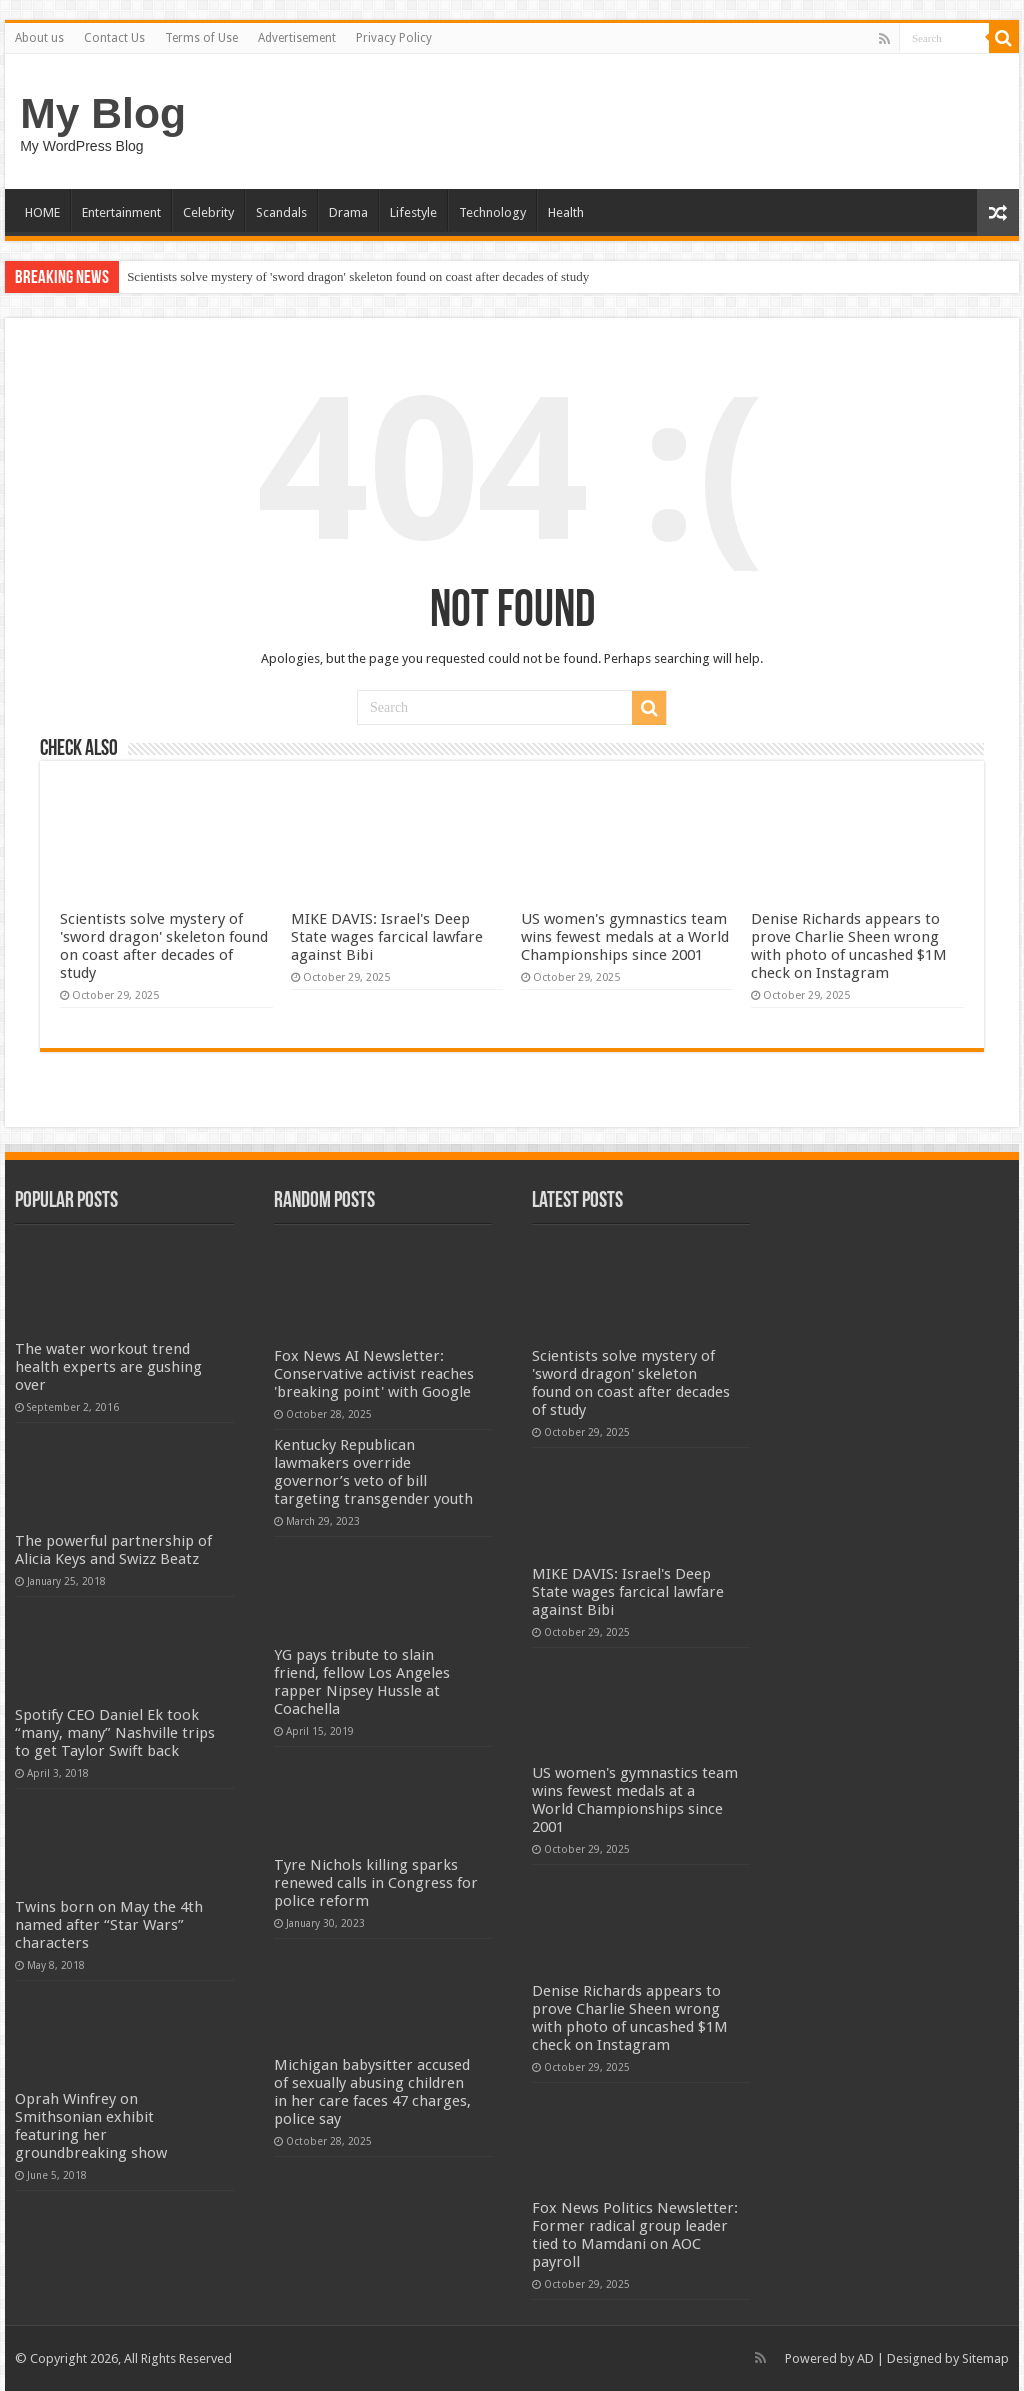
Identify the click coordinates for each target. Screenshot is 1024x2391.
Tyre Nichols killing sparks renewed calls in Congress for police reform (376, 1883)
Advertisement (297, 38)
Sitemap (985, 2358)
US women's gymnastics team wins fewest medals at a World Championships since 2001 (625, 937)
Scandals (281, 212)
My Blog (103, 113)
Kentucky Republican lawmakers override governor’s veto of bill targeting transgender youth (373, 1472)
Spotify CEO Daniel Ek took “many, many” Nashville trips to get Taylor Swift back (115, 1733)
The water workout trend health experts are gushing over (108, 1367)
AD (865, 2358)
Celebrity (208, 212)
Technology (492, 212)
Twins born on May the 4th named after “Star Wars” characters (109, 1925)
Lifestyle (413, 212)
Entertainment (121, 212)
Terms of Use (201, 38)
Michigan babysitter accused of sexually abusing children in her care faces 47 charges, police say (372, 2092)
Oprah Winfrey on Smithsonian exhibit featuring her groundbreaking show (91, 2126)
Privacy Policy (394, 38)
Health (566, 212)
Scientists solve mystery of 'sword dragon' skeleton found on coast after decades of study (358, 276)
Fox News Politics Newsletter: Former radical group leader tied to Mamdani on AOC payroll (635, 2235)
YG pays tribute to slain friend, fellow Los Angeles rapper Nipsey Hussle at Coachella (362, 1682)
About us (39, 38)
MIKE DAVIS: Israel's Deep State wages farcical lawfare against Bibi (387, 937)
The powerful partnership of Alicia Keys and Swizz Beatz (113, 1550)
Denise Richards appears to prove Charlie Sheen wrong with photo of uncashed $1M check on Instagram (849, 946)
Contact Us (114, 38)
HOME (42, 212)
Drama (348, 212)
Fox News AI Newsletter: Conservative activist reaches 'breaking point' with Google (374, 1374)
